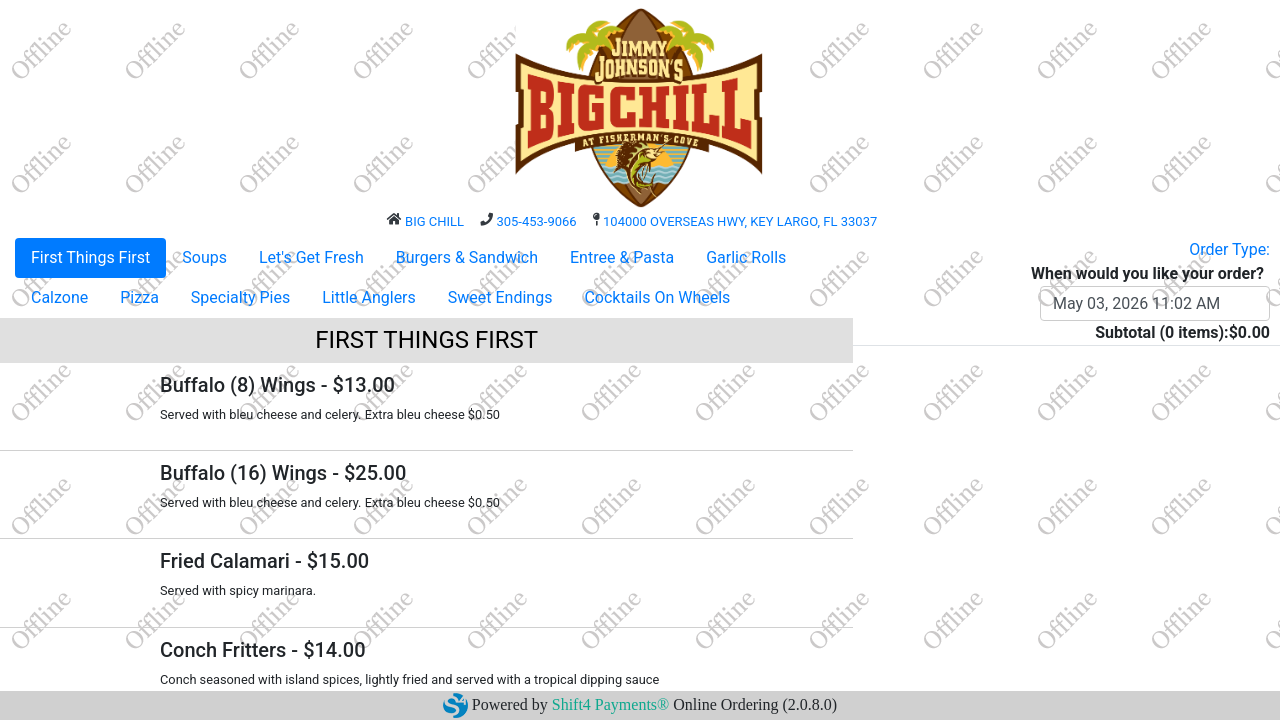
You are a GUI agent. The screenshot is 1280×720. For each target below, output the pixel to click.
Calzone (59, 297)
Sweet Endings (500, 297)
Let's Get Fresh (311, 257)
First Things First (90, 257)
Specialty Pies (240, 297)
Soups (204, 257)
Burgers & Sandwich (467, 257)
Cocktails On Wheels (657, 297)
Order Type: (1229, 249)
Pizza (139, 297)
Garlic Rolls (746, 257)
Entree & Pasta (622, 257)
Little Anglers (369, 297)
